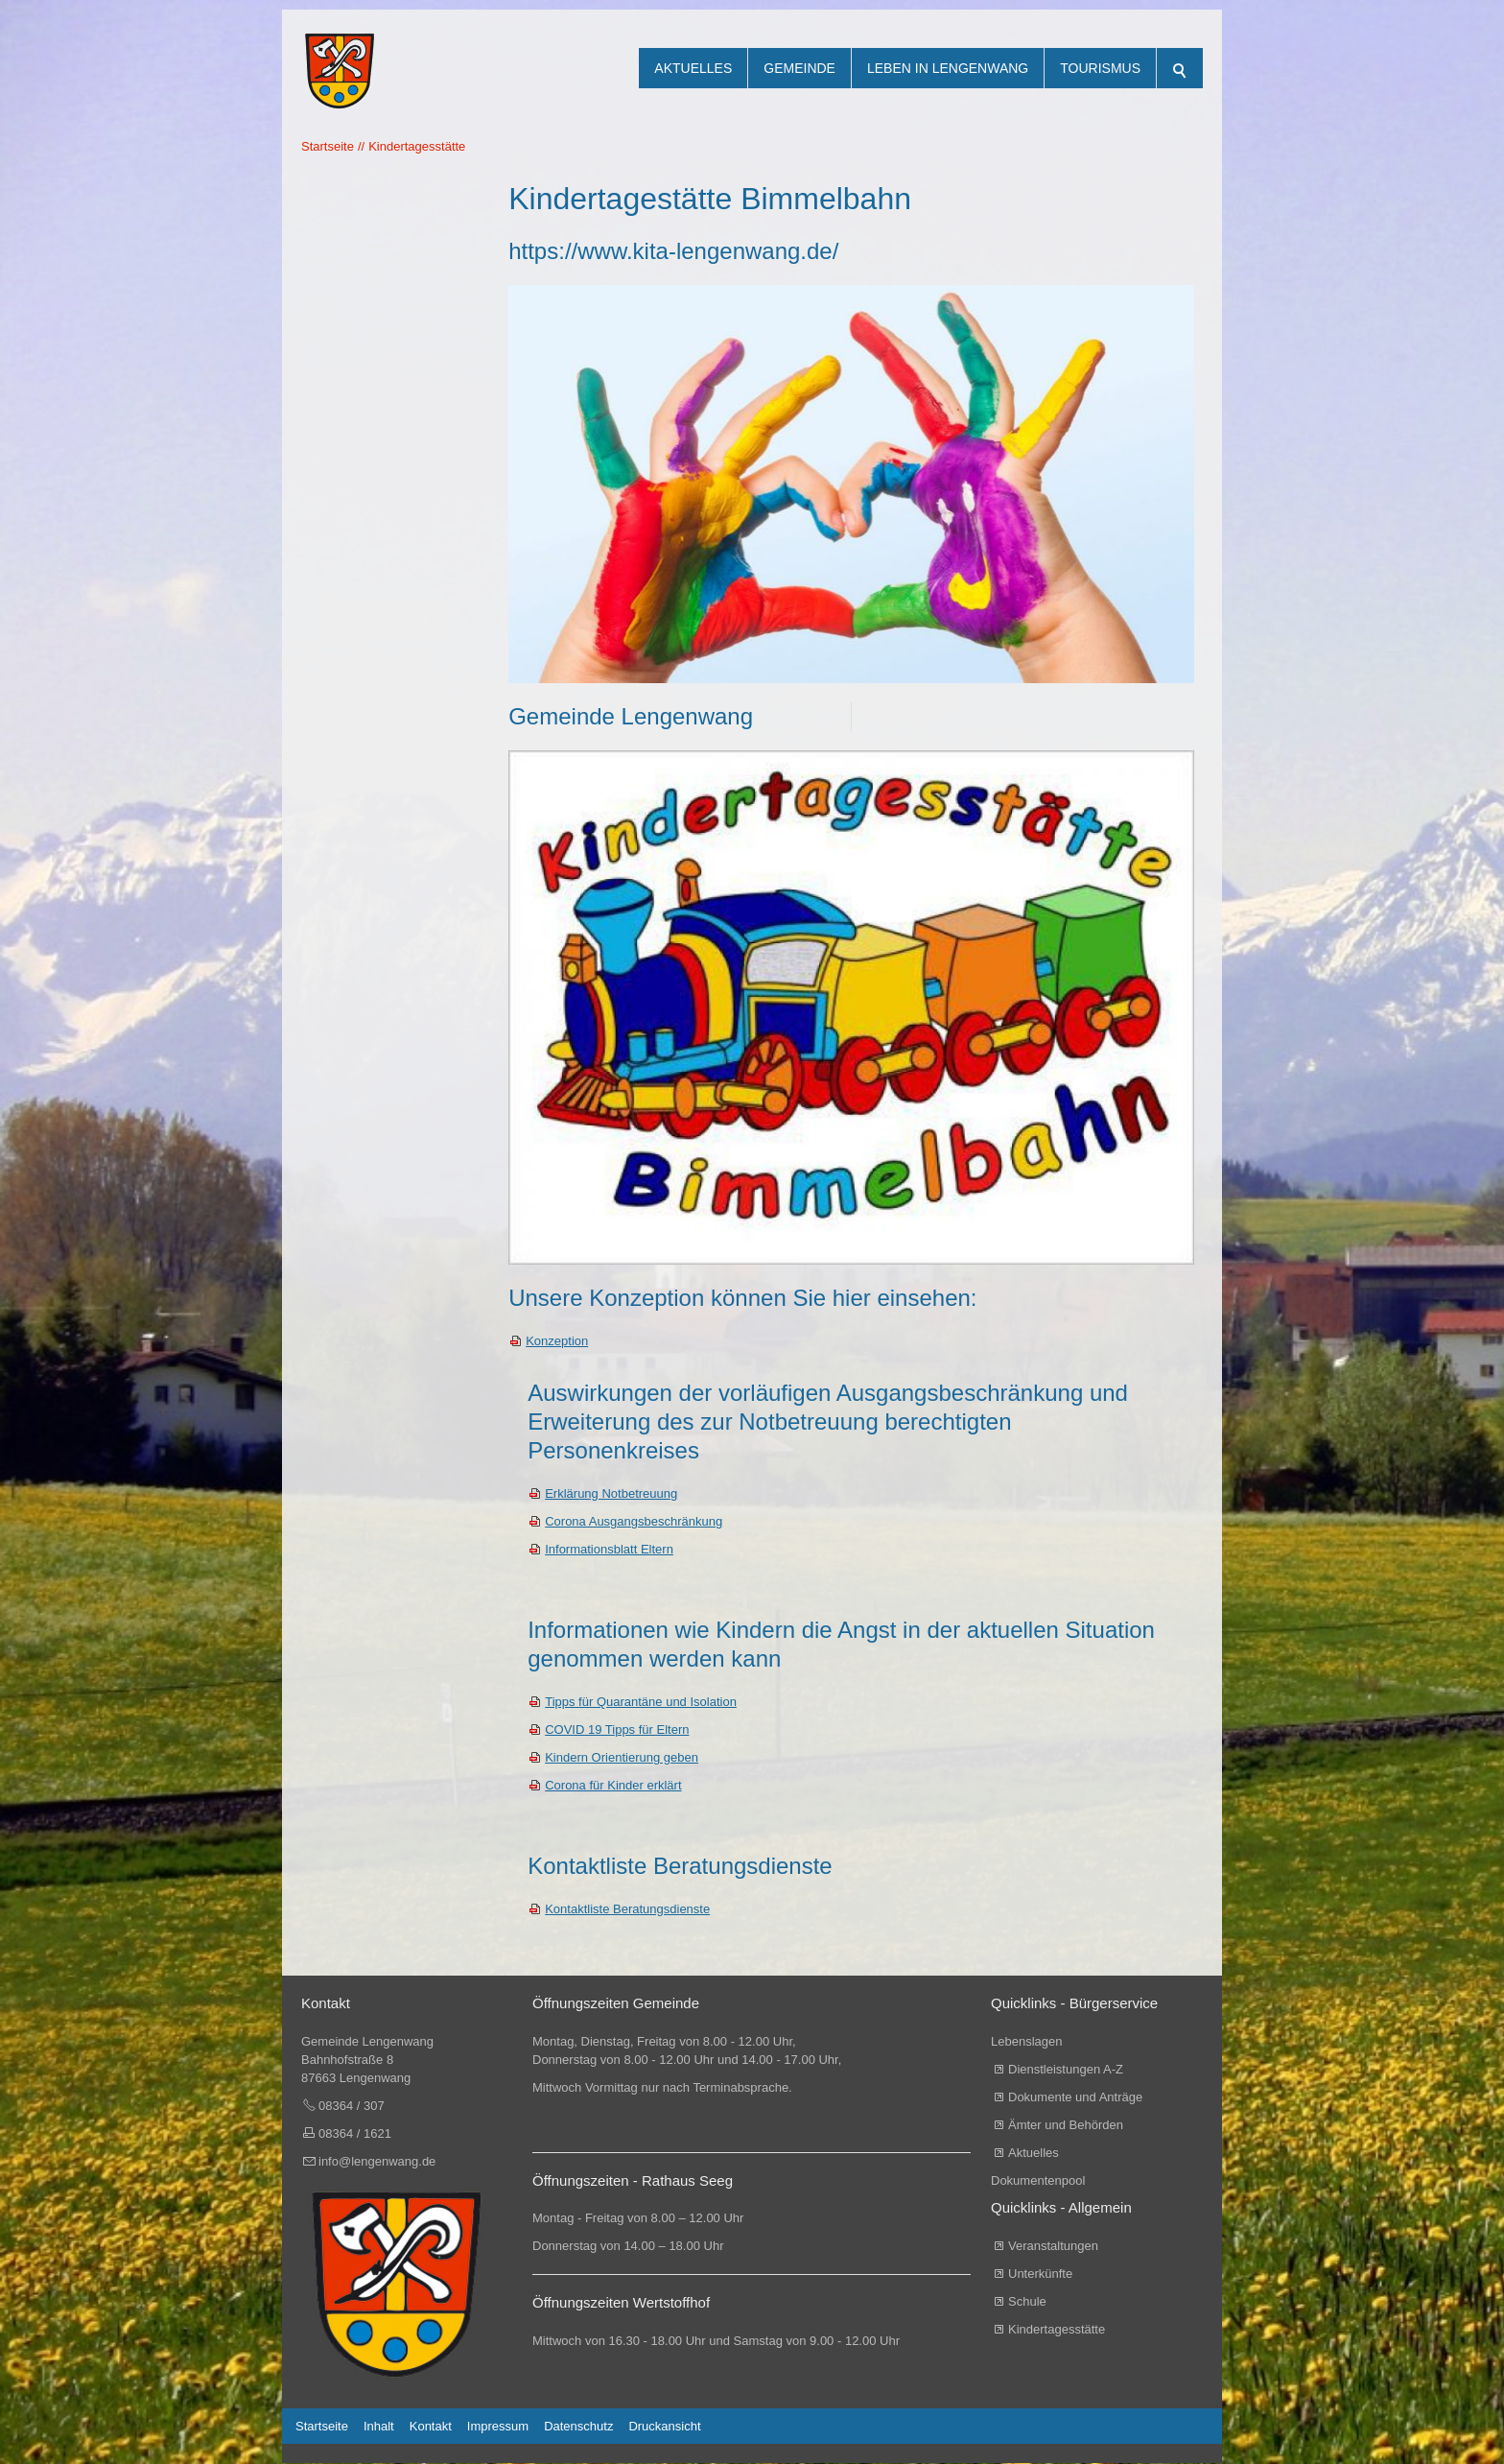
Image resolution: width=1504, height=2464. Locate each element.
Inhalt (379, 2427)
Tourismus (1100, 68)
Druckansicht (664, 2427)
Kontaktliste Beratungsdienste (627, 1910)
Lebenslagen (1026, 2042)
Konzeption (557, 1342)
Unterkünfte (1040, 2274)
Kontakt (431, 2427)
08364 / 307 (351, 2106)
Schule (1027, 2302)
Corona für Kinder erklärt (613, 1786)
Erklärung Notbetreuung (611, 1494)
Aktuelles (693, 68)
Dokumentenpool (1038, 2181)
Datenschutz (578, 2427)
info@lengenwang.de (376, 2162)
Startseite (321, 2427)
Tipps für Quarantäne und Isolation (641, 1702)
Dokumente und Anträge (1075, 2098)
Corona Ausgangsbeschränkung (633, 1522)
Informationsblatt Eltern (609, 1550)
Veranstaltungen (1053, 2246)
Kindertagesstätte (1056, 2330)
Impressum (498, 2427)
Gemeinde (799, 68)
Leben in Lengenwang (947, 68)
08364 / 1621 (354, 2134)
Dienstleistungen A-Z (1065, 2070)
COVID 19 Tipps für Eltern (617, 1730)
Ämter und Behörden (1065, 2126)
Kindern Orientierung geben (621, 1758)
